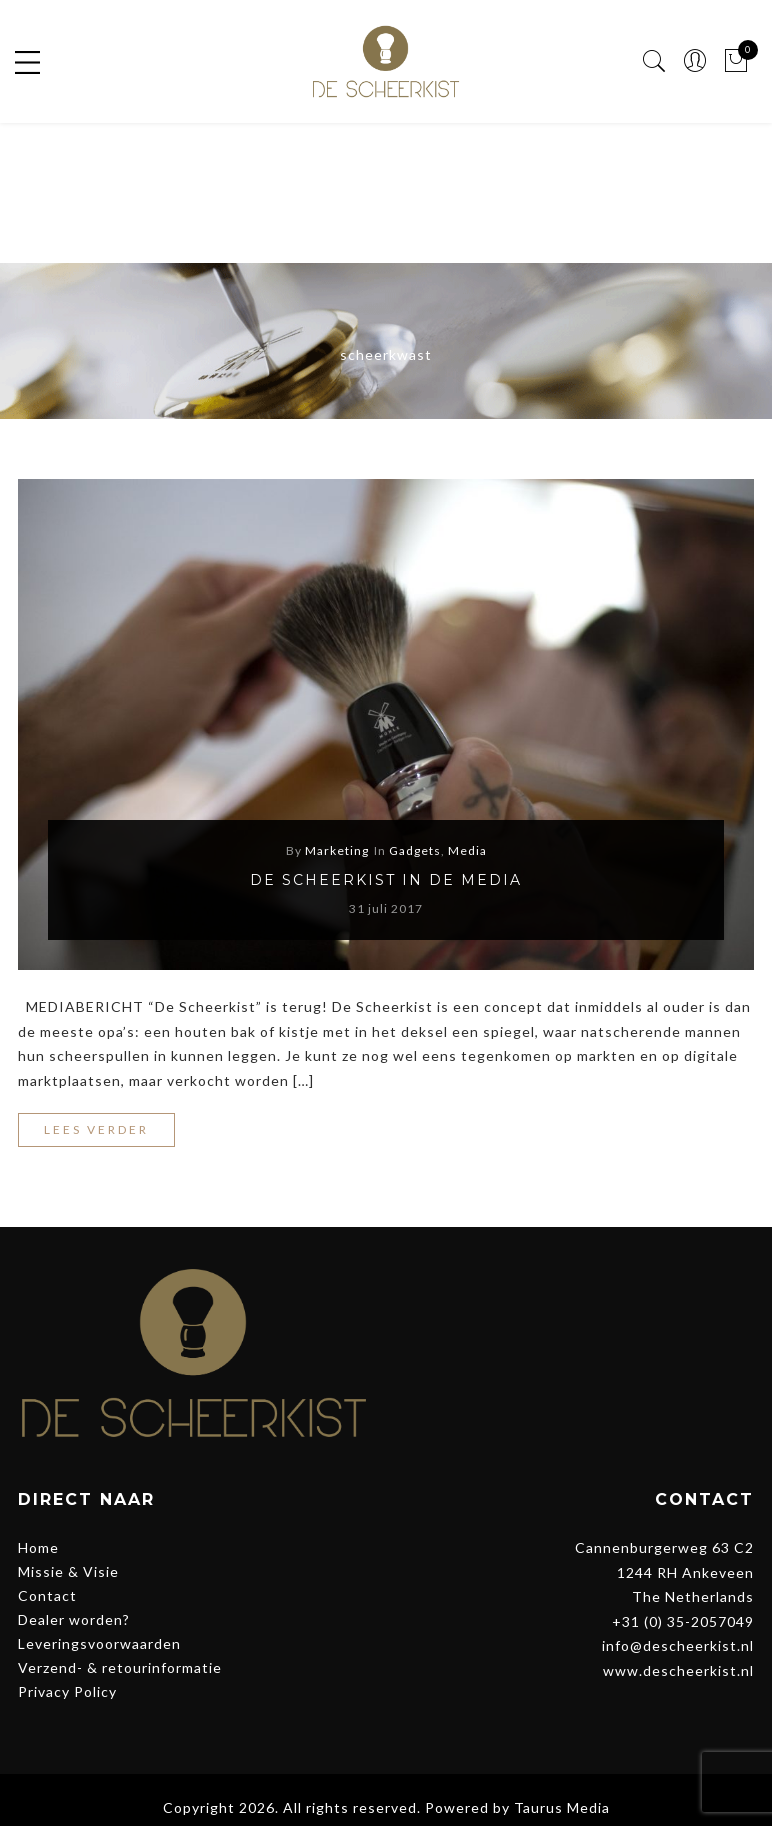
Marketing (337, 850)
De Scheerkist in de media (386, 880)
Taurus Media (562, 1807)
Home (38, 1547)
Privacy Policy (67, 1691)
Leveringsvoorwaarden (99, 1643)
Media (467, 850)
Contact (47, 1595)
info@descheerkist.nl (678, 1645)
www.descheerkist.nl (678, 1670)
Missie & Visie (68, 1571)
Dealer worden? (74, 1619)
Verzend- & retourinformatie (120, 1667)
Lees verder (96, 1129)
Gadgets (415, 850)
